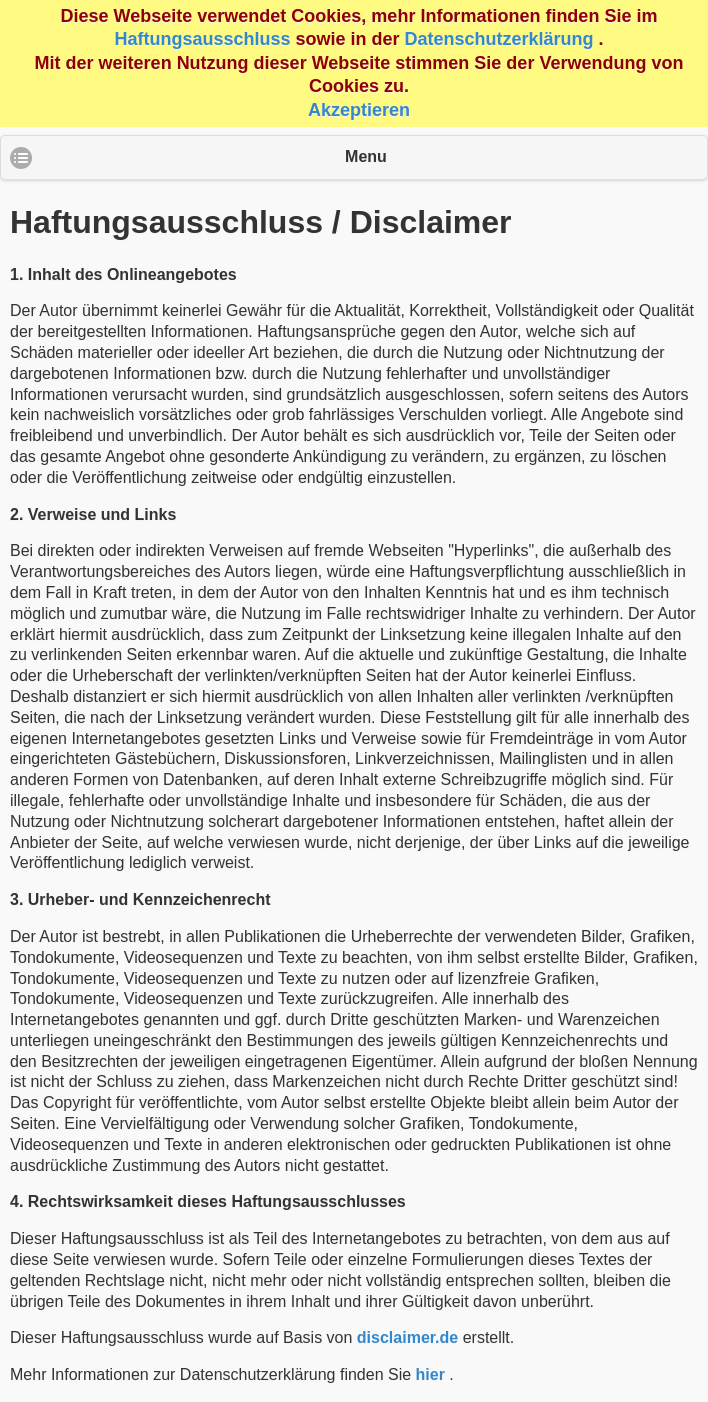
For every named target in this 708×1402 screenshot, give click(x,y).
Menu (366, 156)
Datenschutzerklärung (499, 39)
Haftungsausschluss (202, 39)
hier (430, 1374)
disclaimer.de (407, 1337)
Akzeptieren (359, 110)
